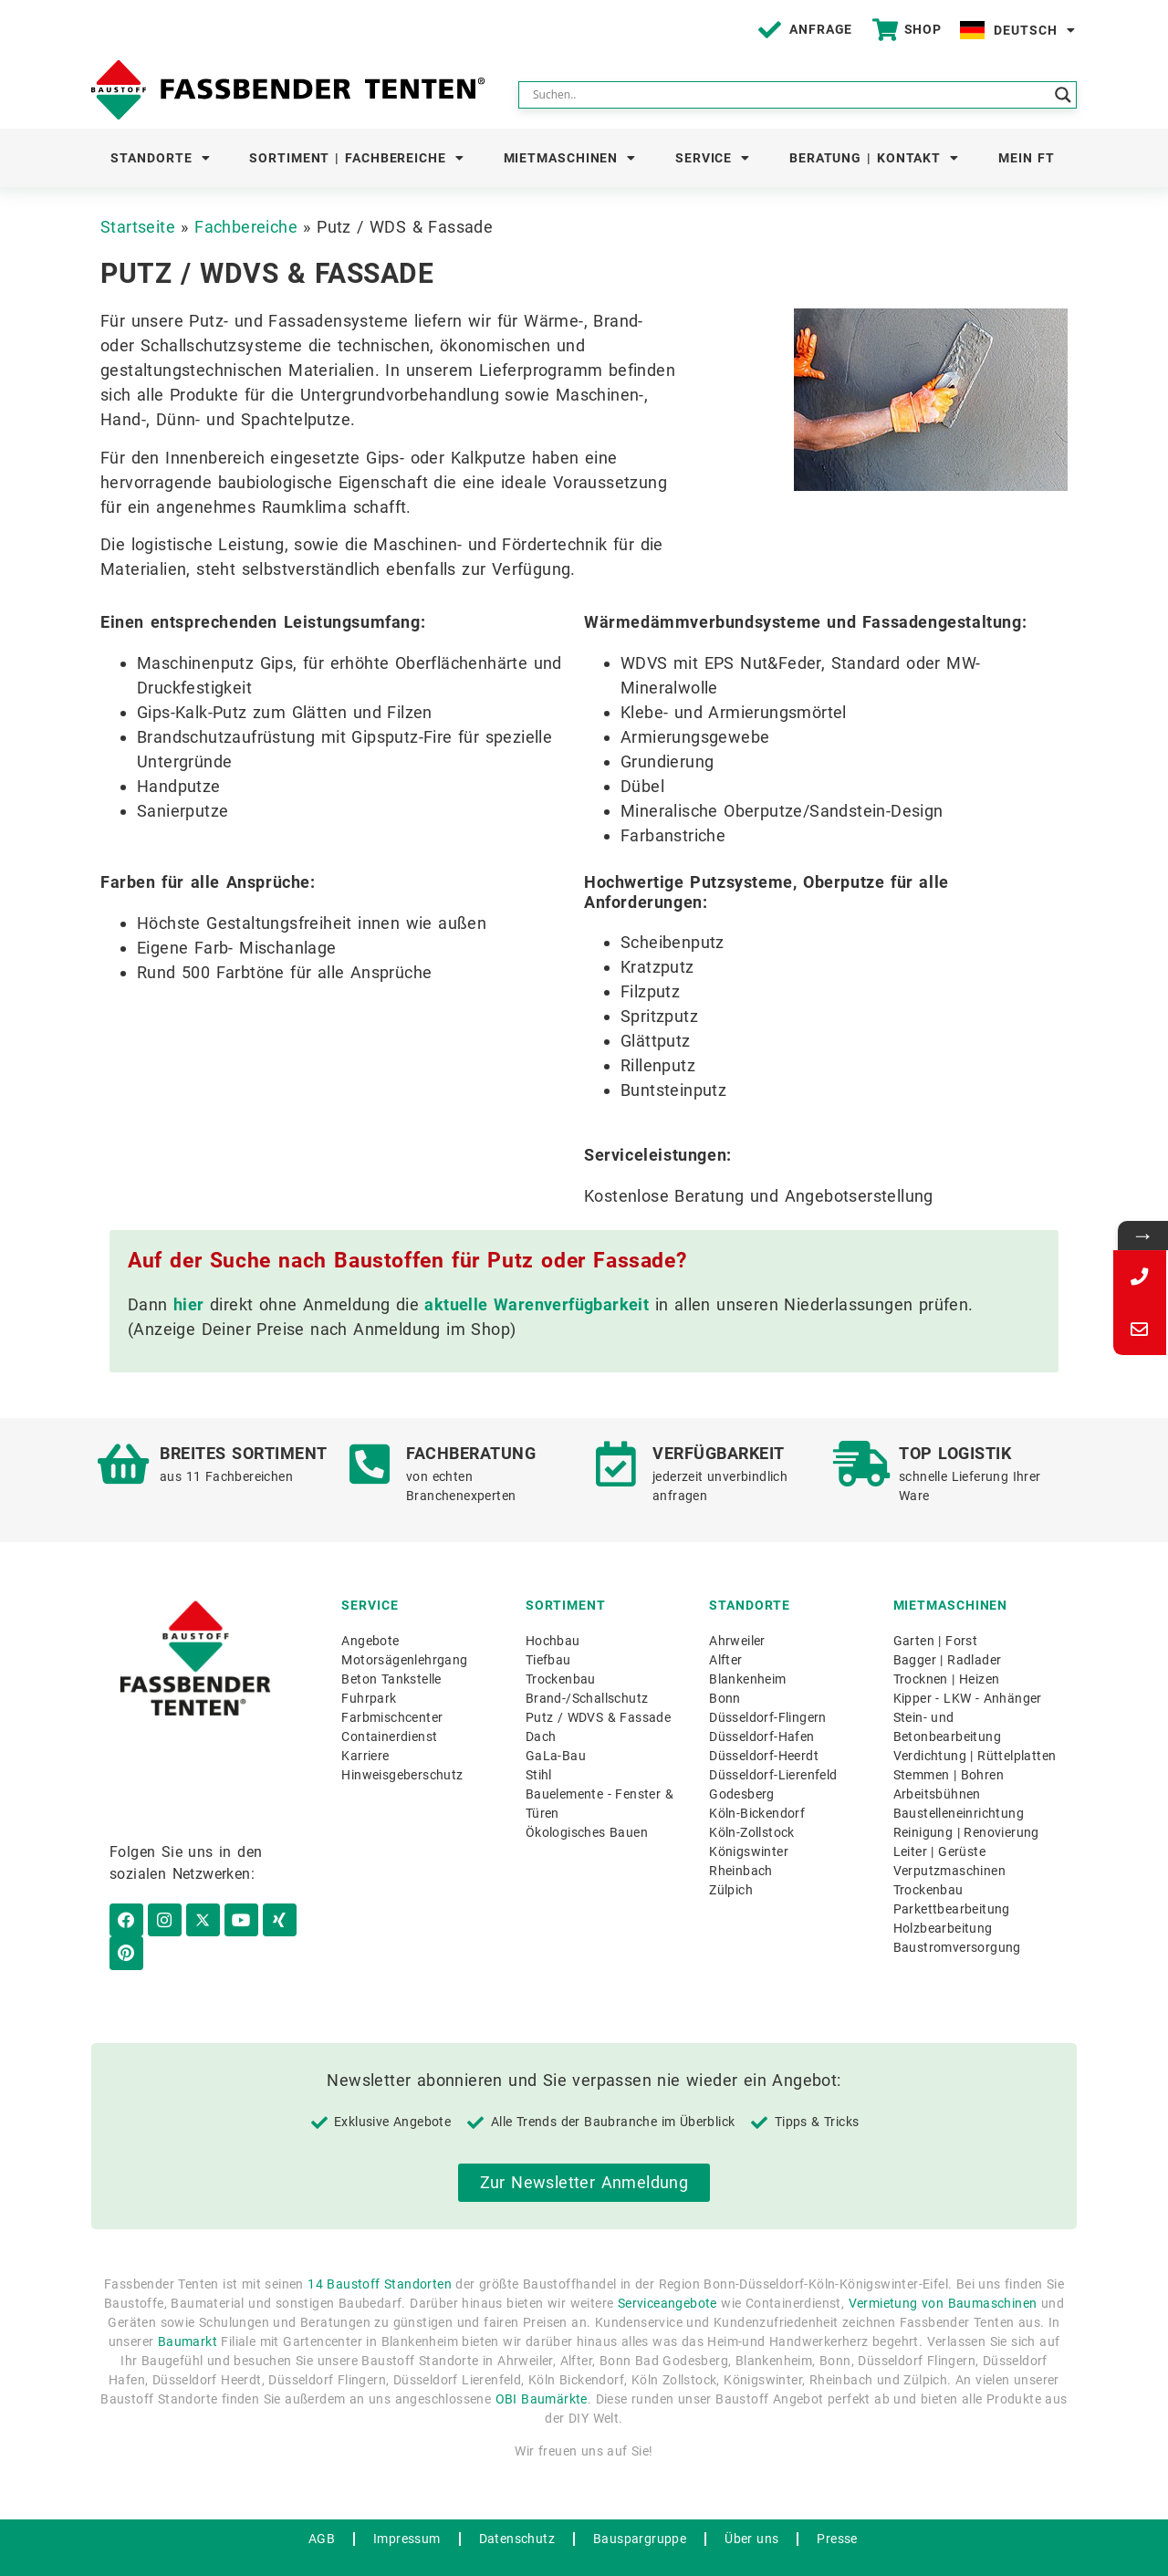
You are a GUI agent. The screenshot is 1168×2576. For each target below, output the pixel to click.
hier (188, 1304)
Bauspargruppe (639, 2507)
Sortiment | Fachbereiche (356, 157)
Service (712, 157)
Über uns (751, 2507)
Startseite (137, 226)
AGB (321, 2507)
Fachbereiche (245, 226)
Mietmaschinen (570, 157)
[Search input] (789, 95)
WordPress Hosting (548, 2554)
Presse (837, 2507)
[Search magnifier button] (1063, 95)
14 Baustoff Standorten (380, 2254)
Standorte (160, 157)
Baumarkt (187, 2311)
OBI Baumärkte (541, 2369)
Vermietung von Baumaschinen (943, 2273)
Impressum (407, 2507)
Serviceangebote (667, 2273)
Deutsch (1034, 30)
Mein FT (1026, 158)
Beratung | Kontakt (874, 157)
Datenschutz (517, 2507)
